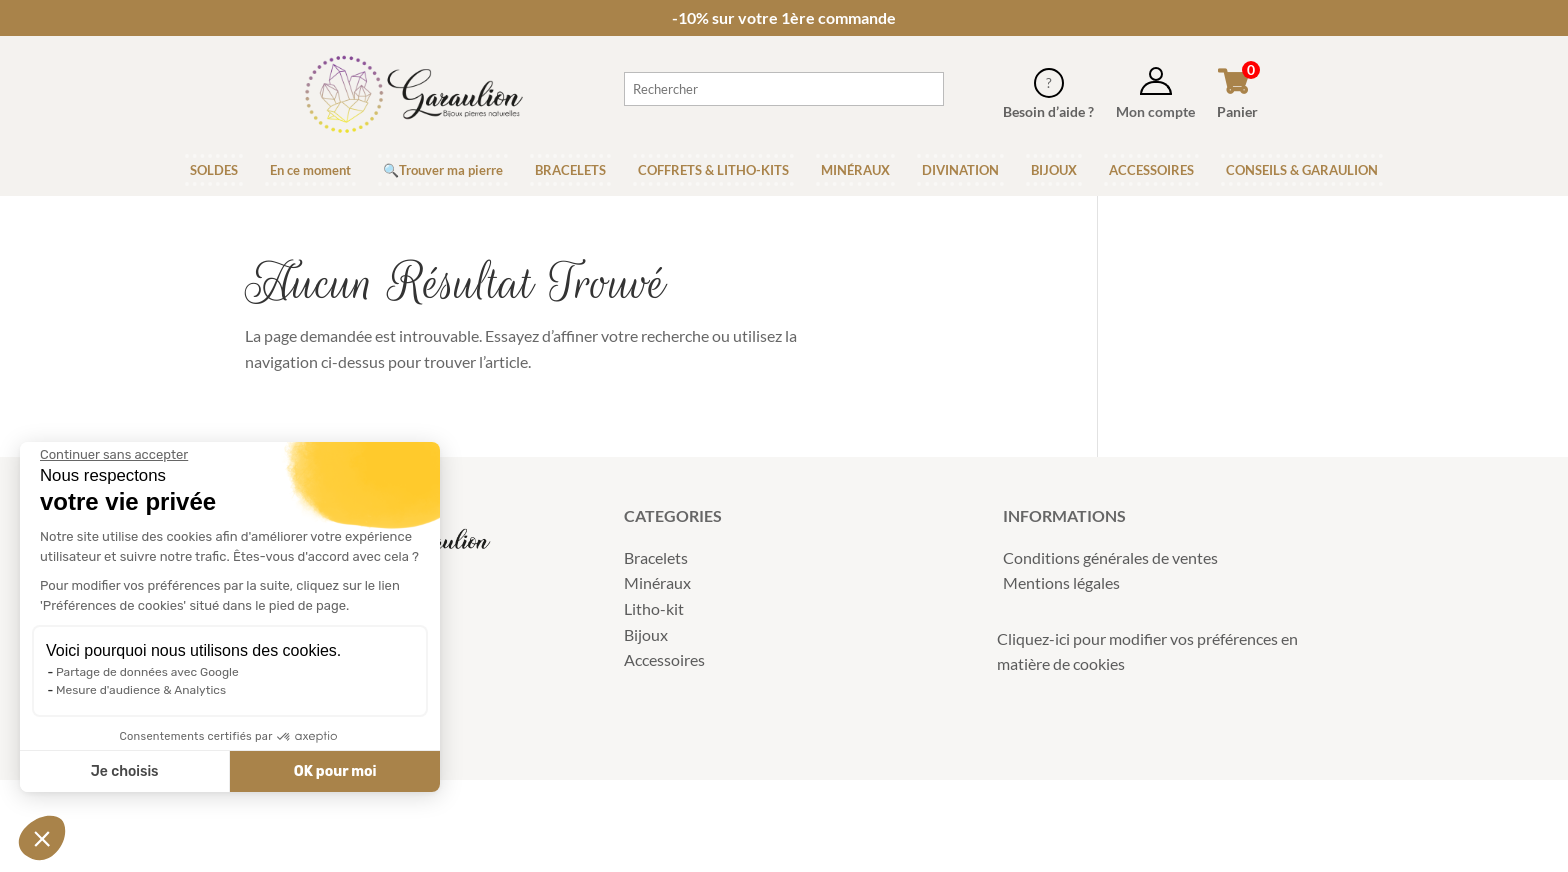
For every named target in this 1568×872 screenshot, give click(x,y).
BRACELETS (570, 170)
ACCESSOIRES (1151, 170)
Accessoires (664, 659)
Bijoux (646, 634)
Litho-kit (654, 608)
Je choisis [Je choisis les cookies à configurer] (125, 771)
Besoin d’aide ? (1048, 111)
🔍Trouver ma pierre (443, 170)
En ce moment (310, 170)
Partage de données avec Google (147, 672)
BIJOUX (1054, 170)
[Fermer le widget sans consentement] (114, 455)
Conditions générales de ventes (1110, 557)
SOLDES (214, 170)
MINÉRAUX (855, 170)
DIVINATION (960, 170)
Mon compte (1155, 111)
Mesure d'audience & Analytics (141, 690)
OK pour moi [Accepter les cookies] (335, 771)
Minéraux (657, 582)
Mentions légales (1061, 582)
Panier (1237, 111)
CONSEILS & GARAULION (1302, 170)
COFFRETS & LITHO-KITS (713, 170)
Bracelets (656, 557)
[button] (42, 838)
